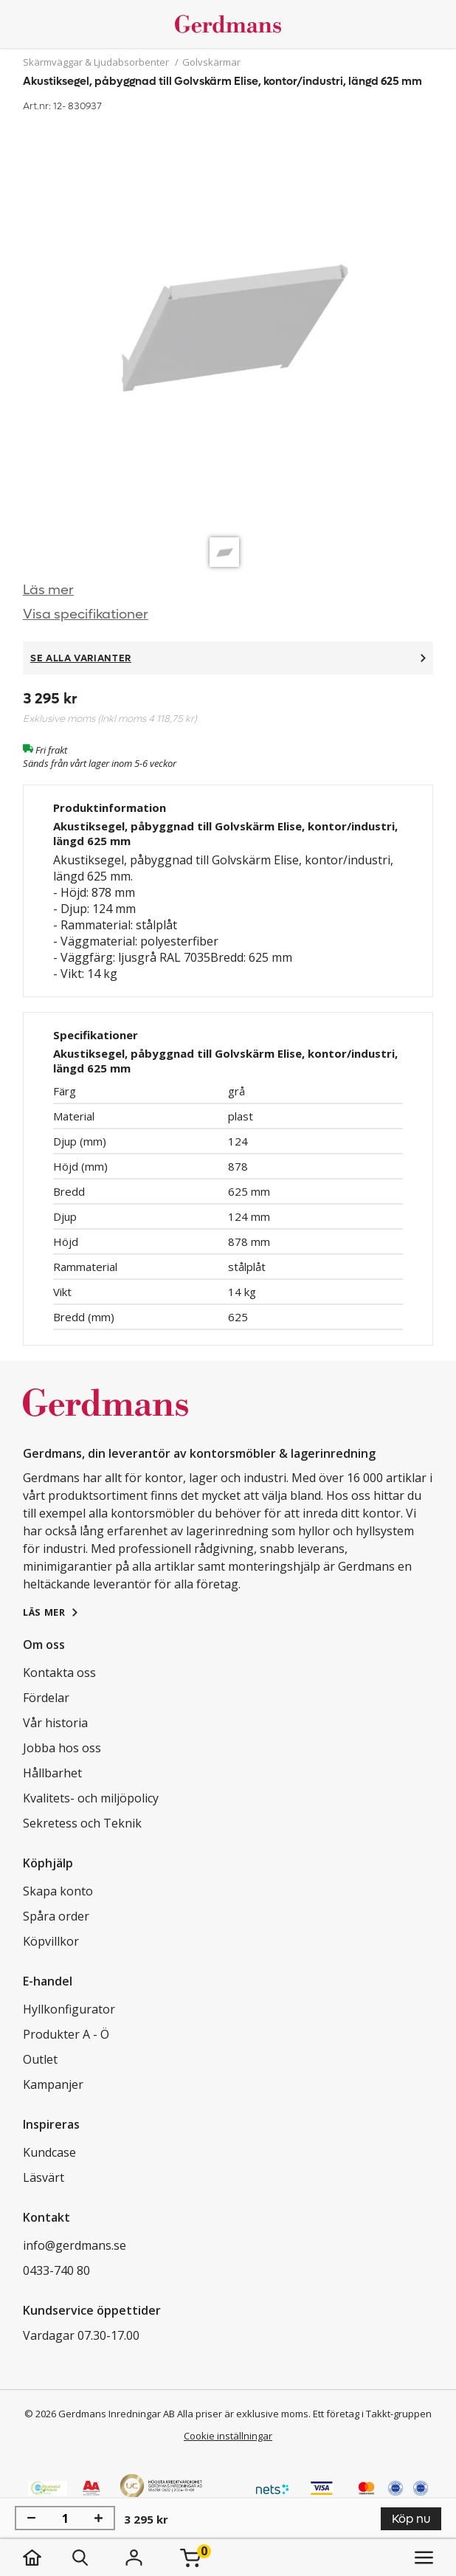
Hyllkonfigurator (69, 2009)
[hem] (47, 2557)
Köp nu (411, 2519)
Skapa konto (58, 1891)
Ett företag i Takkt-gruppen (372, 2413)
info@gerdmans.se (74, 2245)
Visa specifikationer (85, 614)
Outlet (40, 2059)
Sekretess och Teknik (82, 1823)
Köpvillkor (51, 1941)
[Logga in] (134, 2557)
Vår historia (55, 1723)
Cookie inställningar (228, 2435)
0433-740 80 (56, 2270)
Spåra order (56, 1916)
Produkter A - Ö (66, 2034)
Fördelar (46, 1698)
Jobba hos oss (62, 1748)
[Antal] (65, 2518)
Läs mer (48, 590)
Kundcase (49, 2152)
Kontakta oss (59, 1672)
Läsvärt (43, 2177)
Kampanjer (53, 2084)
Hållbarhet (52, 1773)
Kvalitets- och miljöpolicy (91, 1798)
